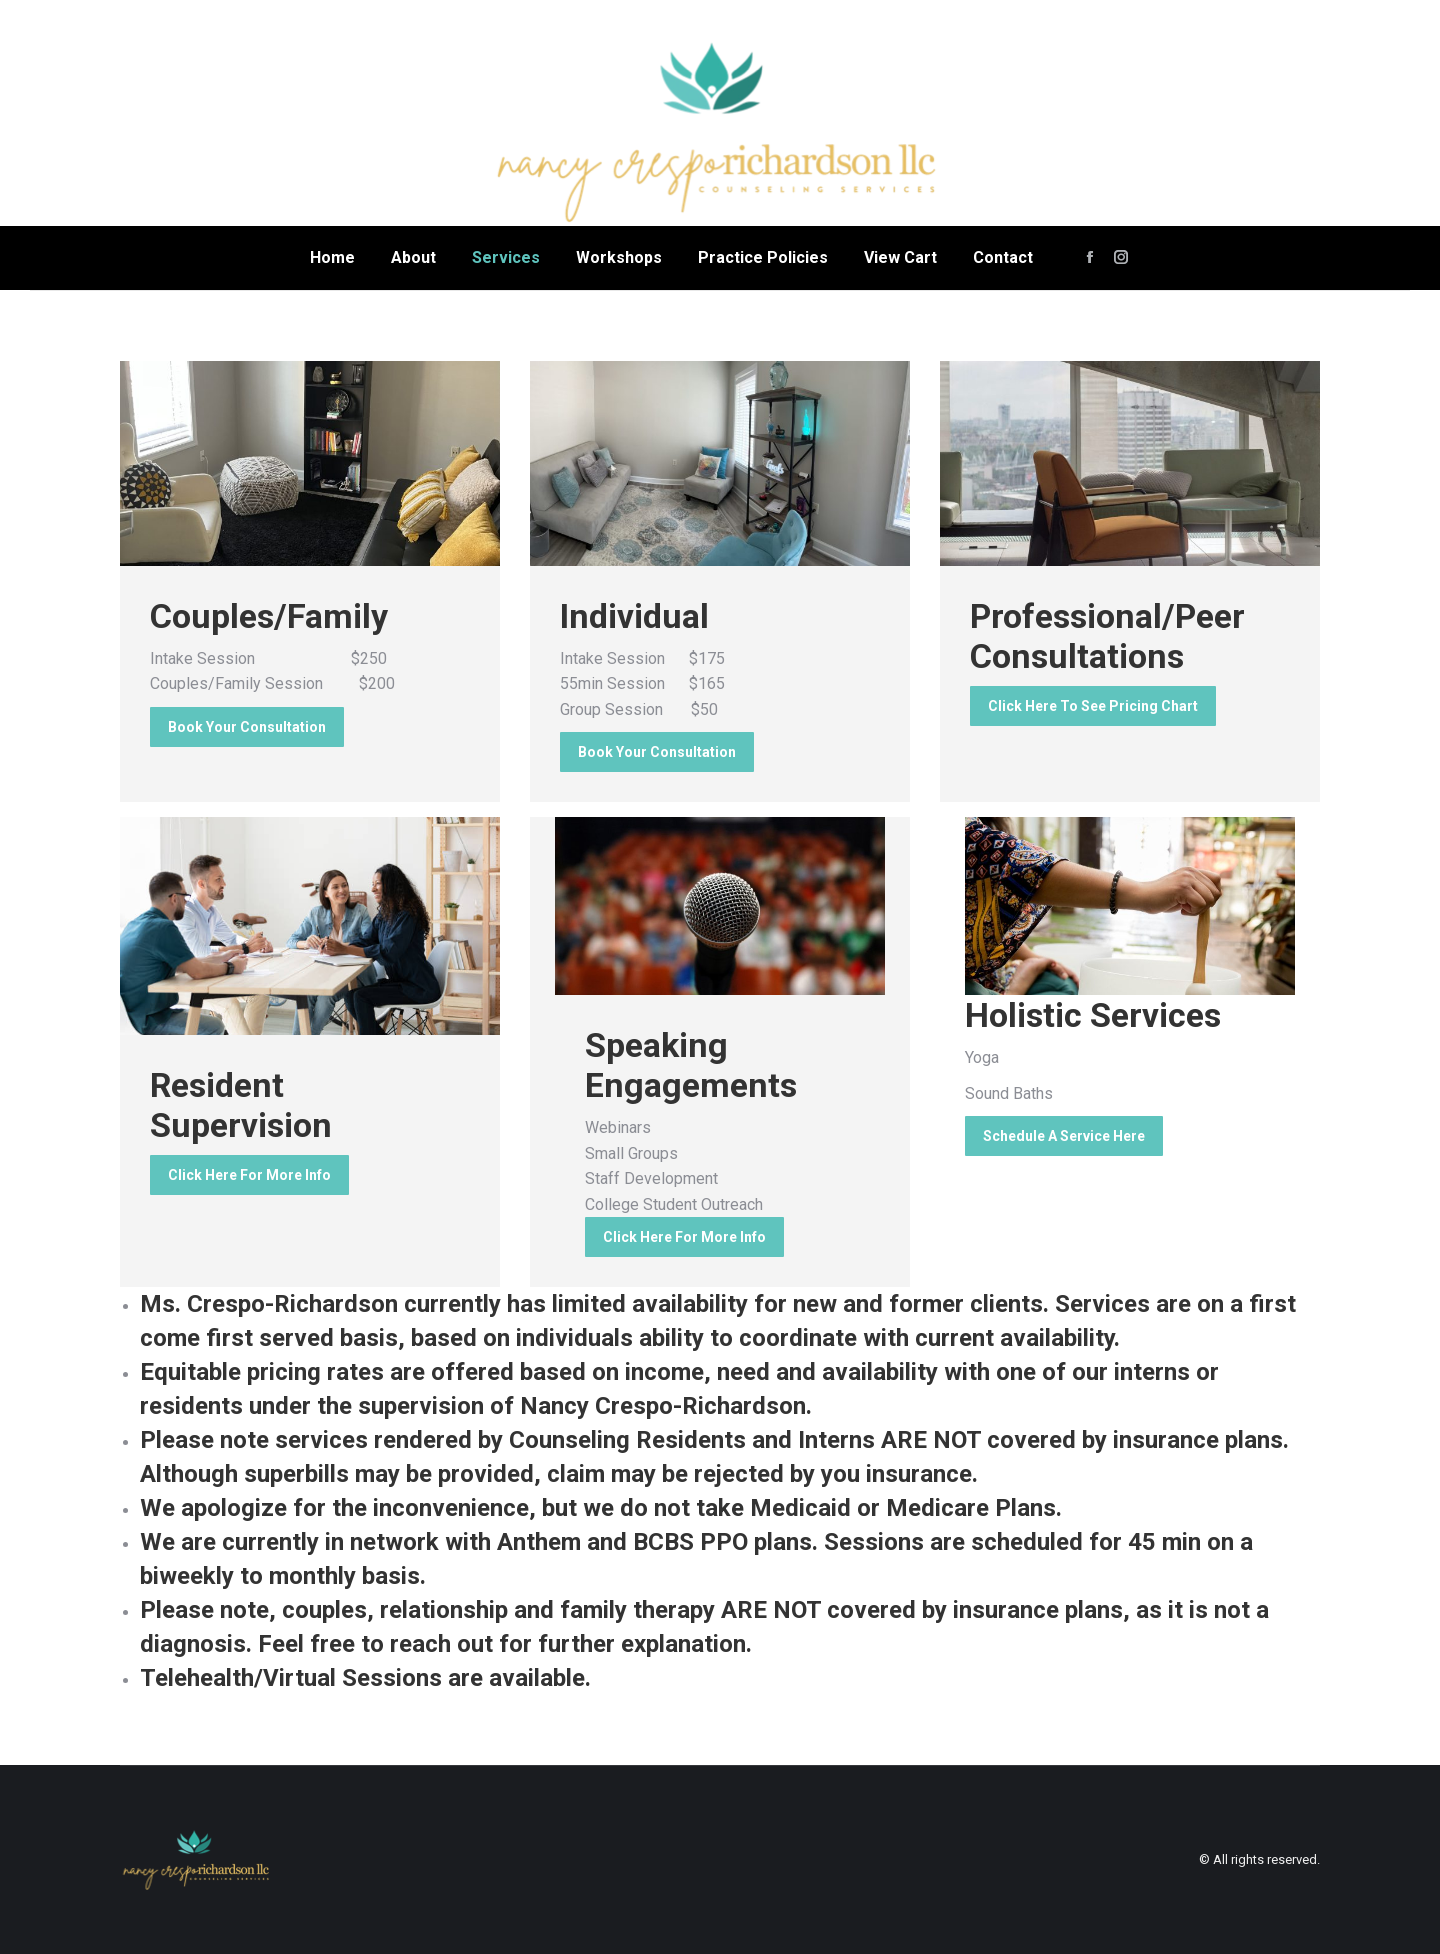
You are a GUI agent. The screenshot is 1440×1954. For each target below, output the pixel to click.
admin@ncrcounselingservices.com (1285, 131)
